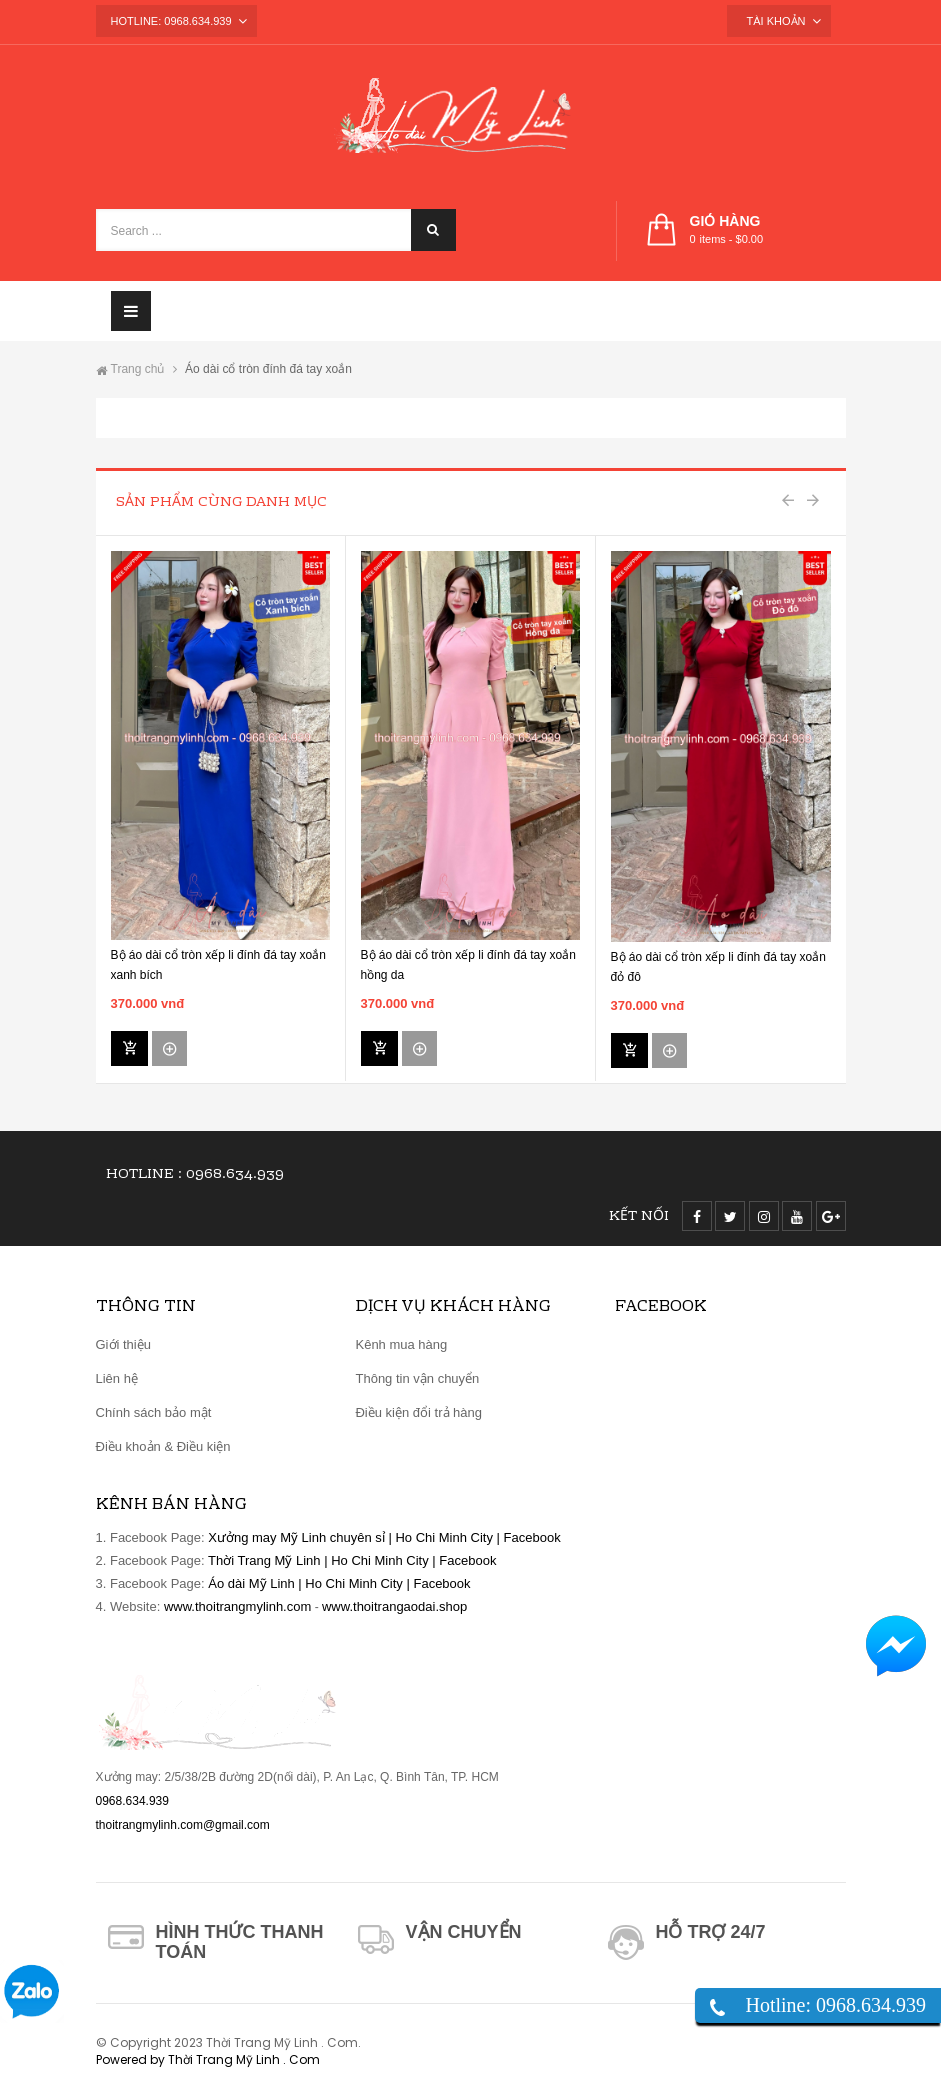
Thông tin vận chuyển (417, 1378)
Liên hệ (117, 1378)
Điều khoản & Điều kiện (163, 1446)
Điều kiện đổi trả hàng (418, 1412)
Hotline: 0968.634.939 (835, 2005)
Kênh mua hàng (401, 1344)
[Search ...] (276, 230)
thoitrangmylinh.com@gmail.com (183, 1825)
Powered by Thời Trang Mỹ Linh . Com (208, 2059)
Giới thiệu (123, 1344)
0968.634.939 (235, 1175)
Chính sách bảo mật (154, 1412)
